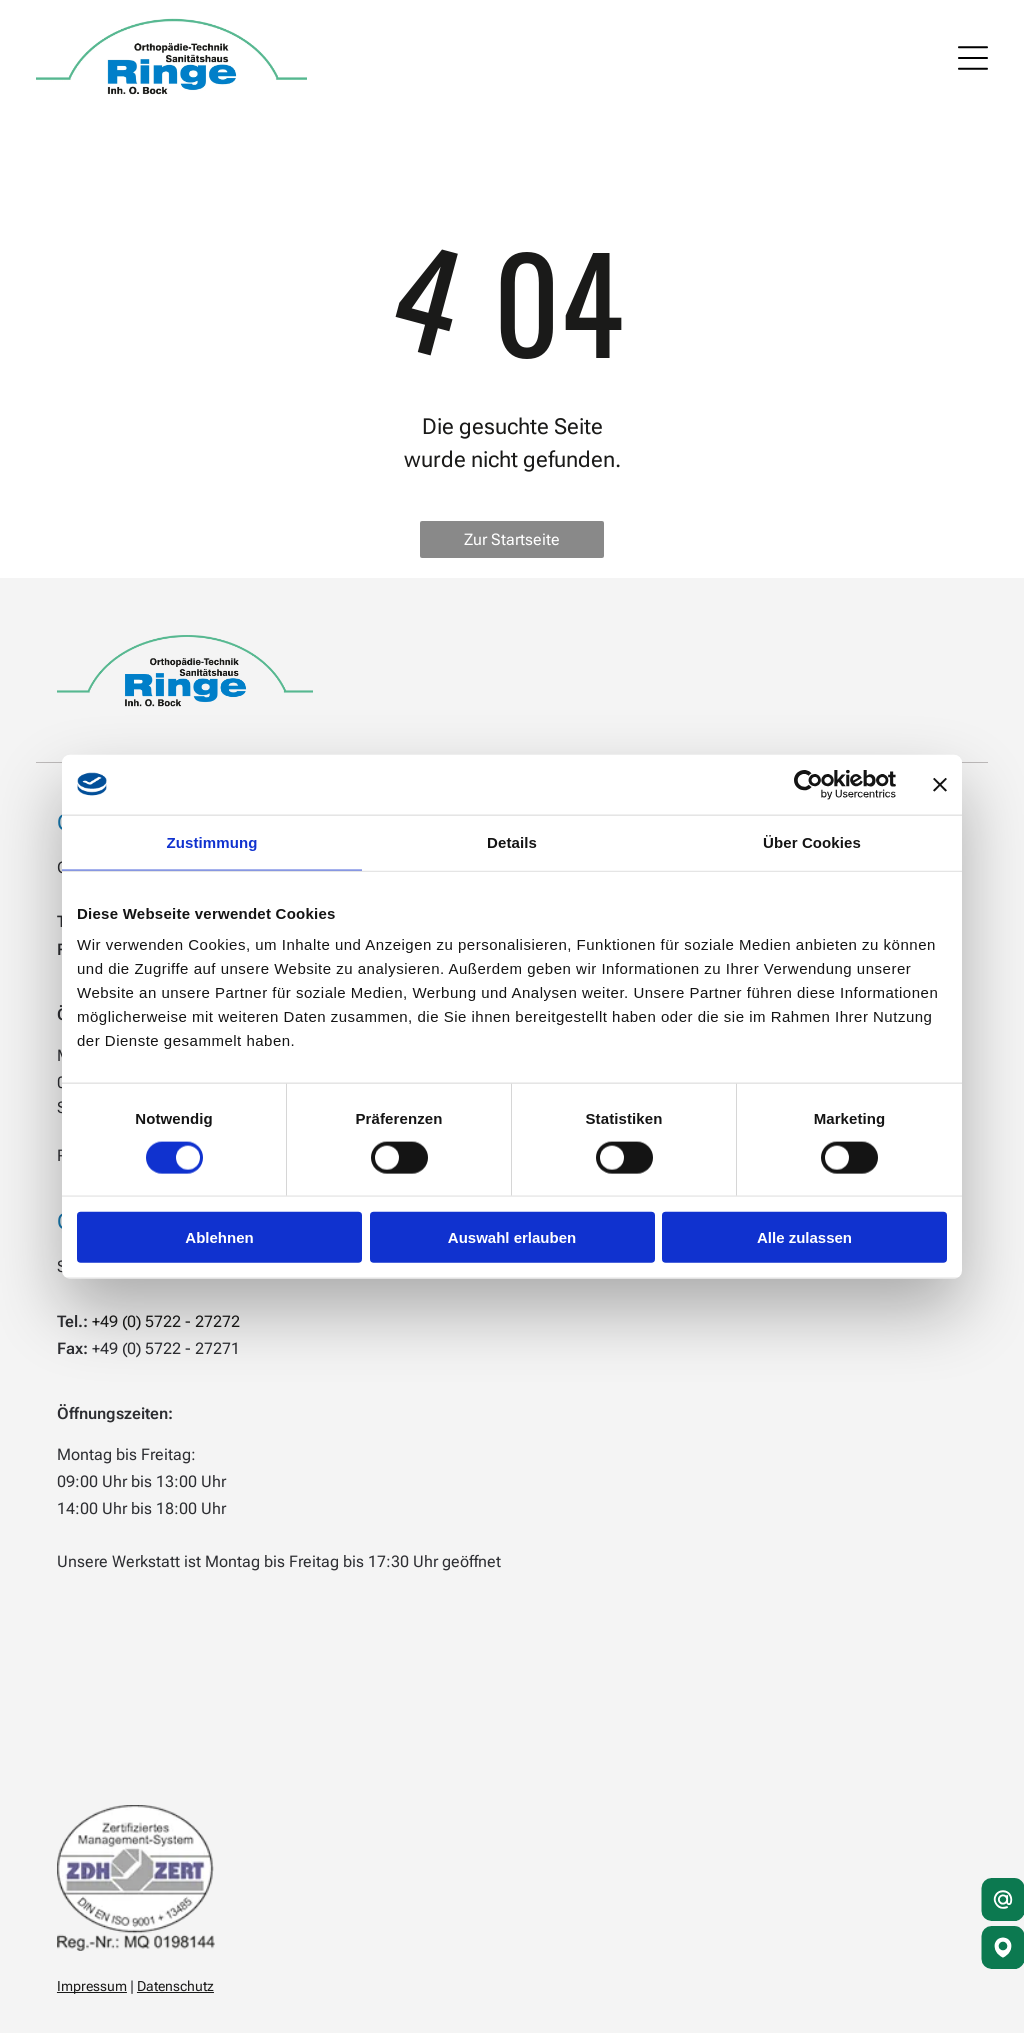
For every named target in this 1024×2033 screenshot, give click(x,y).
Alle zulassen (804, 1237)
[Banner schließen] (940, 784)
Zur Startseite (512, 539)
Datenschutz (175, 1986)
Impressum (92, 1986)
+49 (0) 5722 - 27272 (166, 1321)
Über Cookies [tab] (812, 841)
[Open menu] (973, 58)
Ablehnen (219, 1237)
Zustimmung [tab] (212, 841)
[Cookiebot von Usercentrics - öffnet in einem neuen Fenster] (808, 784)
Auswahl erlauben (512, 1237)
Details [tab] (512, 841)
